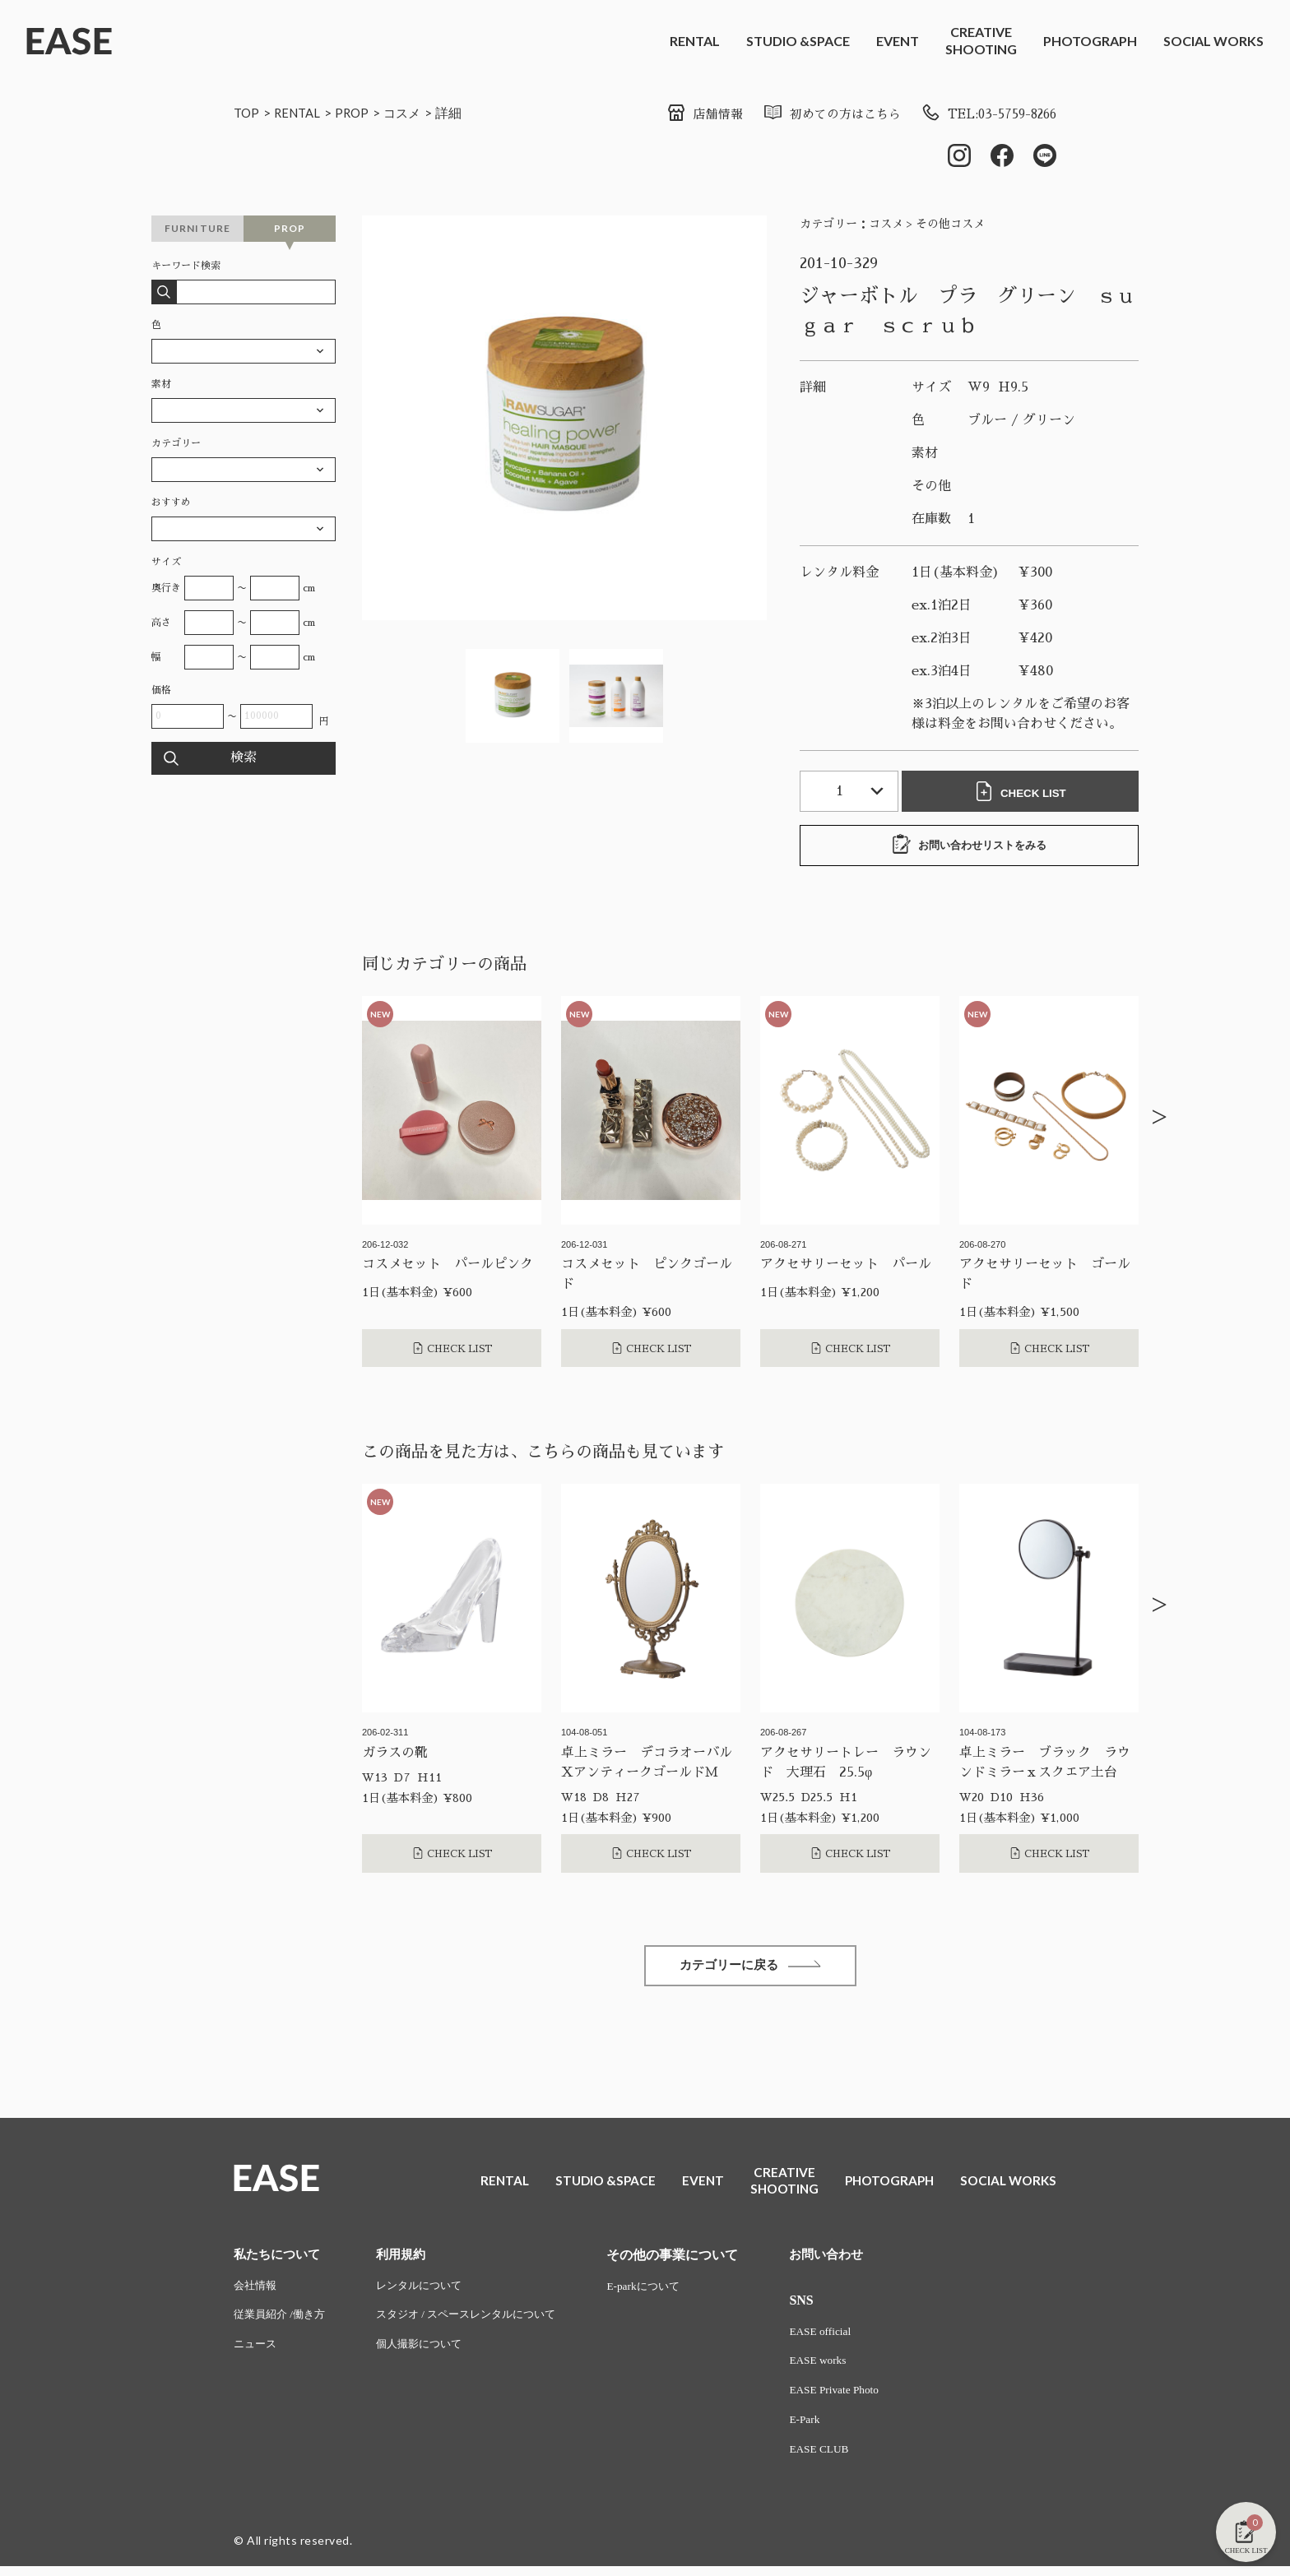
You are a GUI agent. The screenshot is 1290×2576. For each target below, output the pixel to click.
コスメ (410, 112)
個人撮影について (429, 2352)
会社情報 (257, 2291)
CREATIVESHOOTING (981, 40)
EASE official (842, 2337)
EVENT (897, 41)
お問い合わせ (849, 2259)
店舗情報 (684, 114)
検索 (243, 760)
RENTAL (695, 41)
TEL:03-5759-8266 (982, 114)
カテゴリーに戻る (750, 1969)
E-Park (826, 2428)
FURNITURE (198, 230)
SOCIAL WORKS (1213, 41)
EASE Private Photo (856, 2398)
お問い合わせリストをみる (969, 846)
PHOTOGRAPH (1090, 41)
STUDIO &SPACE (798, 41)
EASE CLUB (841, 2459)
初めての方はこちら (816, 114)
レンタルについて (429, 2291)
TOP (247, 112)
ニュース (257, 2352)
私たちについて (280, 2259)
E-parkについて (665, 2291)
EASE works (840, 2367)
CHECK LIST (1023, 793)
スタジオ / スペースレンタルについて (479, 2321)
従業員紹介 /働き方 (283, 2321)
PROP (358, 112)
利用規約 (409, 2259)
